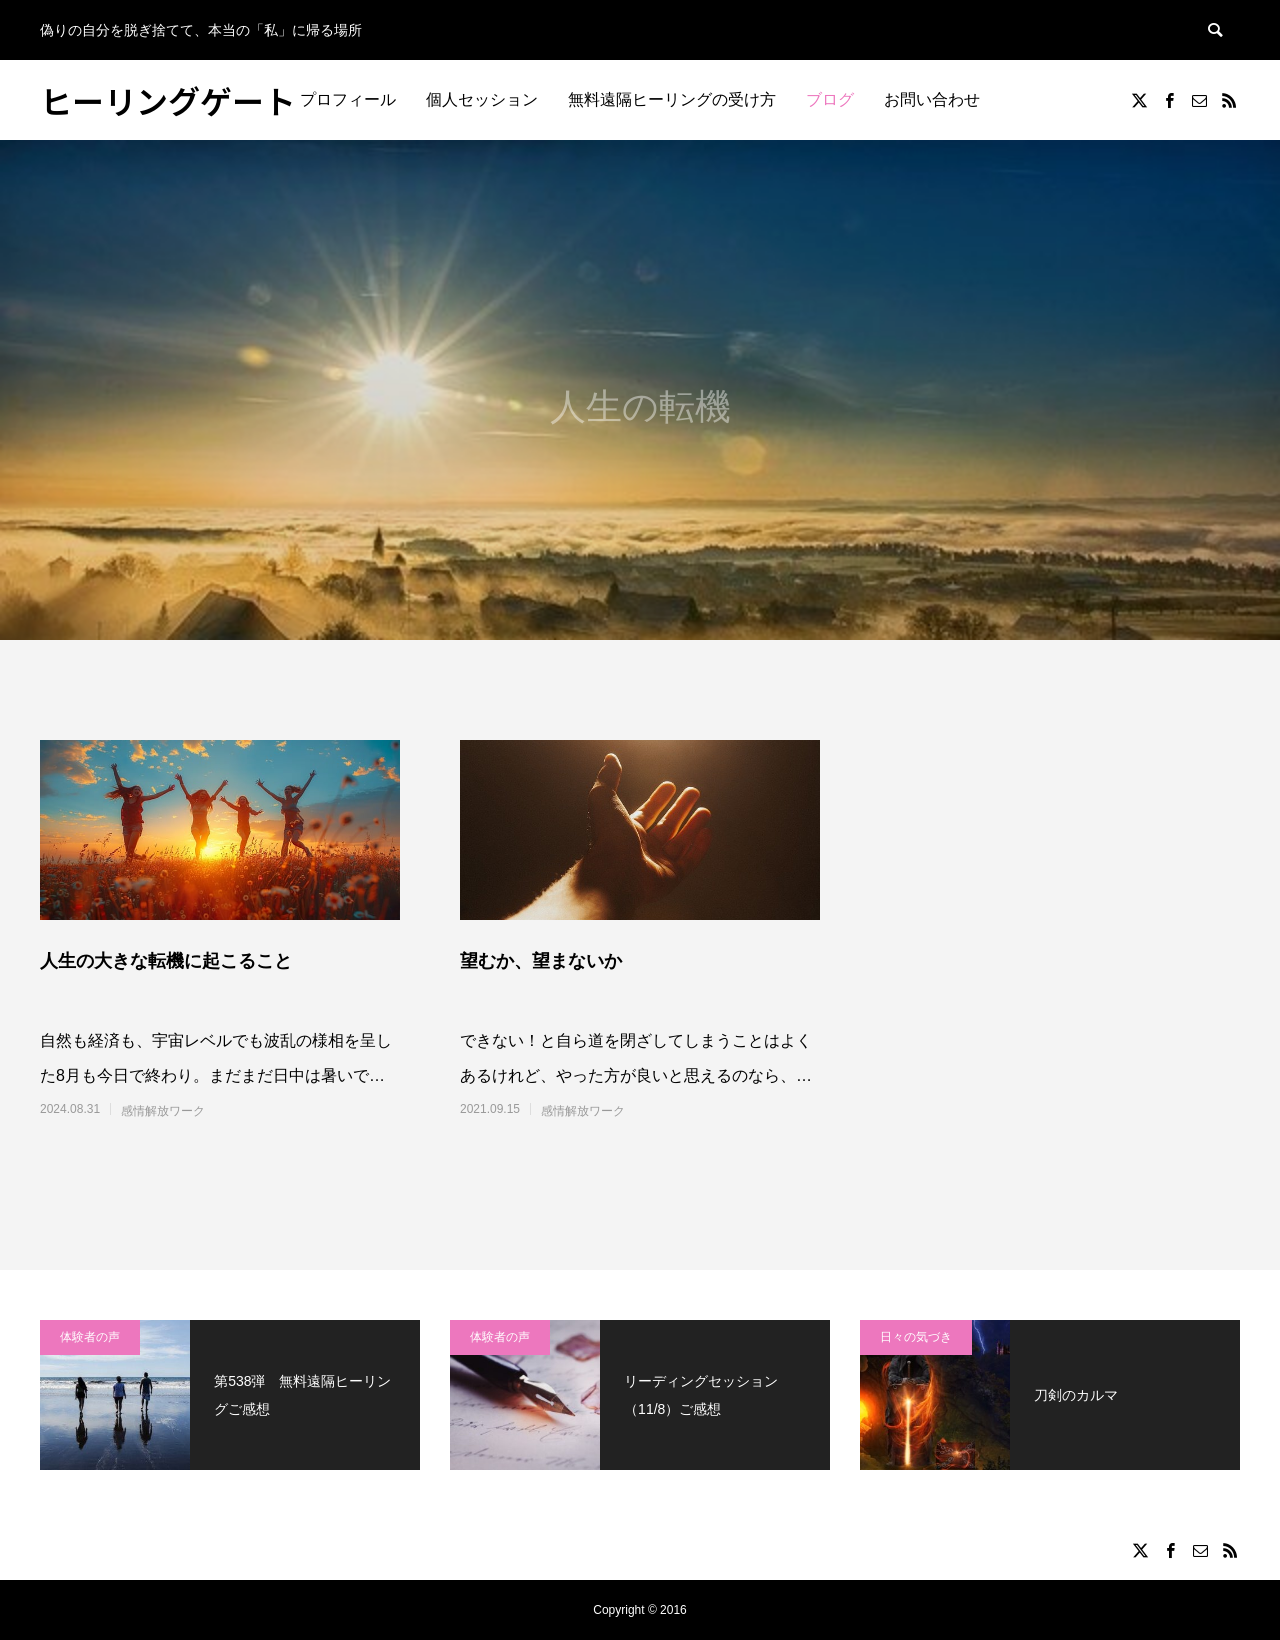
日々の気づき (916, 1337)
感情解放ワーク (163, 1111)
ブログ (830, 99)
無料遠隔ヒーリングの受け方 (672, 99)
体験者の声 (90, 1337)
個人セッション (482, 99)
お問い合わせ (932, 99)
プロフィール (348, 99)
